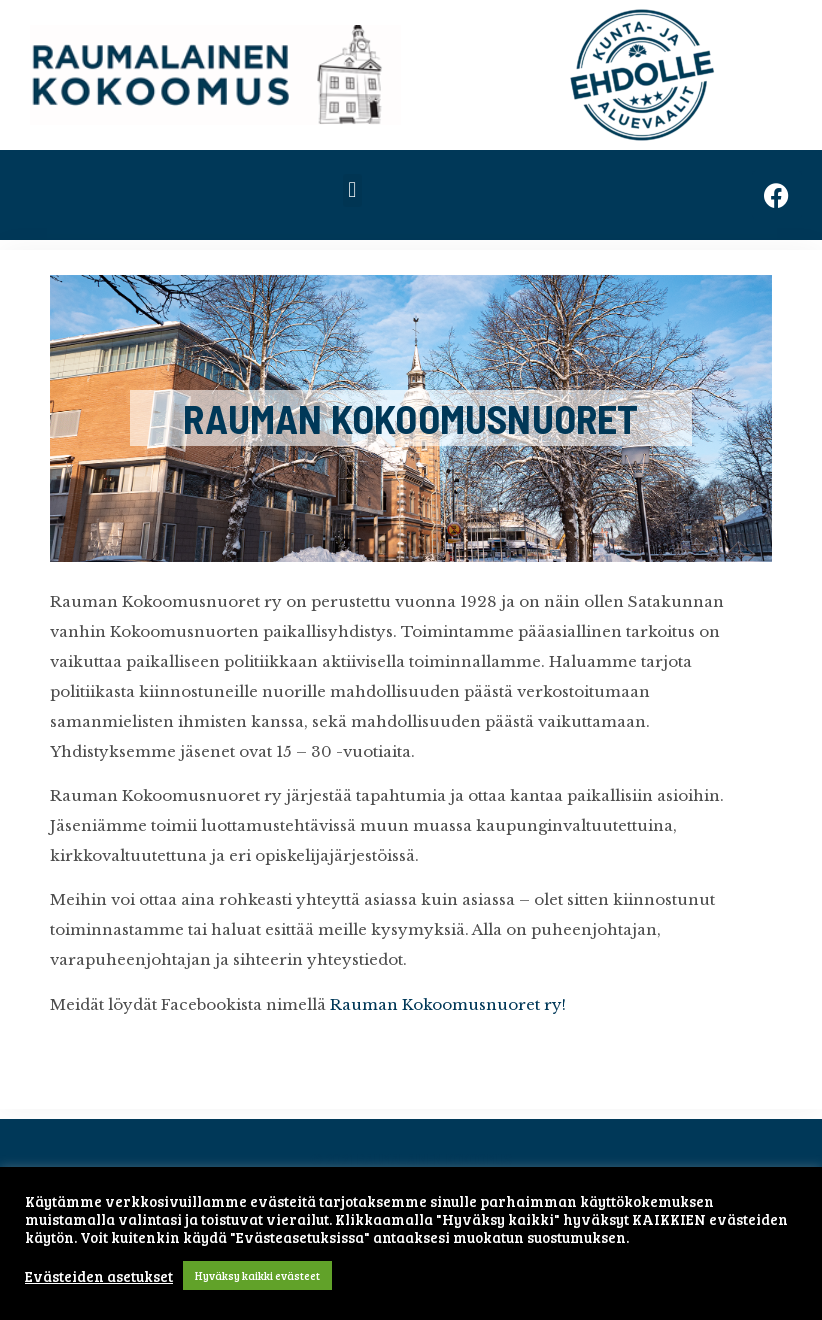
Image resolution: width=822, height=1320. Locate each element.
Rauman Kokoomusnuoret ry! (448, 1004)
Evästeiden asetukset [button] (99, 1276)
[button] (352, 190)
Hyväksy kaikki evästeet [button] (257, 1275)
